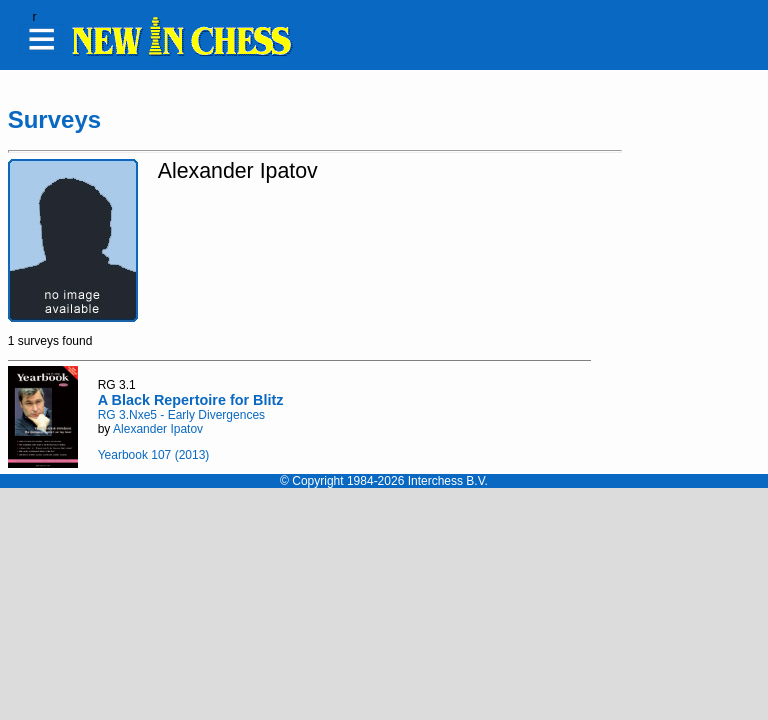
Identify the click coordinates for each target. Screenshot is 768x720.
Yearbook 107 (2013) (154, 455)
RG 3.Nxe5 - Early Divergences (181, 415)
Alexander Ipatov (158, 429)
